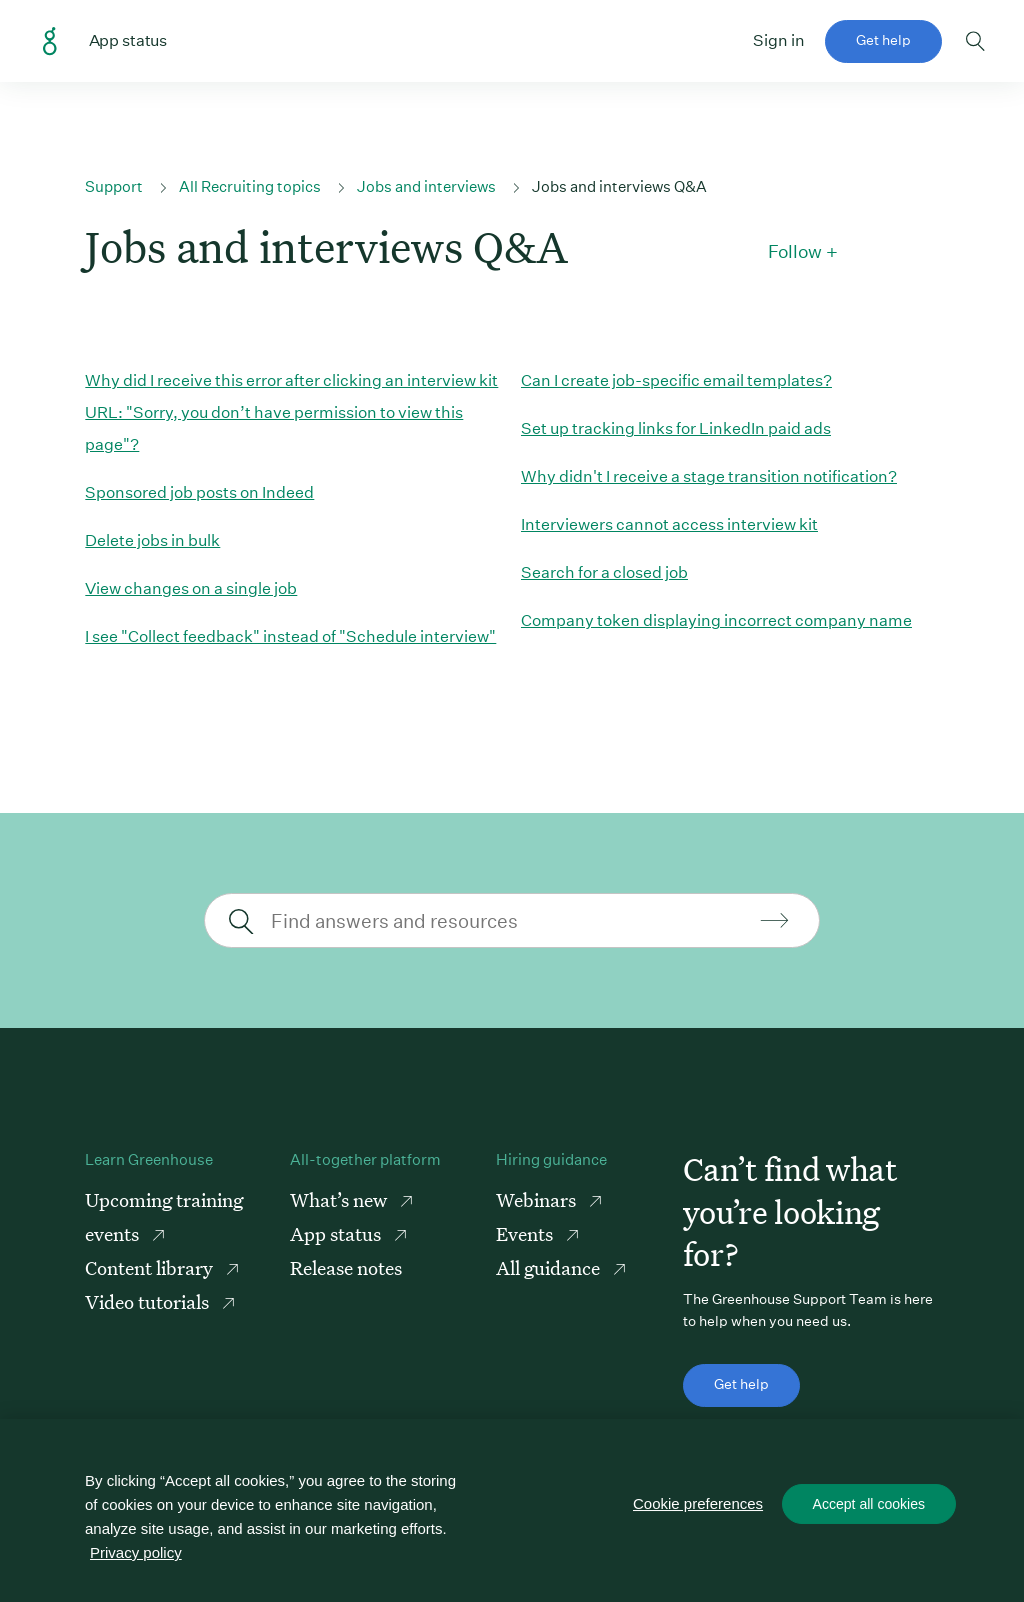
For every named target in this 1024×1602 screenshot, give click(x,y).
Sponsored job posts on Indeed (199, 492)
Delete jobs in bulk (152, 540)
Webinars (538, 1199)
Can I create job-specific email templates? (676, 380)
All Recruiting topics (250, 186)
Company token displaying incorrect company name (716, 620)
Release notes (346, 1267)
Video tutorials (149, 1301)
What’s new (340, 1199)
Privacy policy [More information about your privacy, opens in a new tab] (136, 1552)
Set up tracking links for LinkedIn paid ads (676, 428)
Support (114, 186)
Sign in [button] (779, 40)
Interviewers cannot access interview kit (669, 524)
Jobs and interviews (426, 186)
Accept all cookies (869, 1505)
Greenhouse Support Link (50, 42)
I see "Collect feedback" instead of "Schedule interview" (290, 636)
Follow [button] (795, 252)
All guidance (550, 1267)
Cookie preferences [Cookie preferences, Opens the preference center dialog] (699, 1504)
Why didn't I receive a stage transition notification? (709, 476)
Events (526, 1233)
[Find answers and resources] (509, 920)
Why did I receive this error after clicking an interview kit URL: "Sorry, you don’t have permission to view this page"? (291, 412)
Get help (883, 40)
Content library (151, 1267)
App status (337, 1233)
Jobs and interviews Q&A (619, 186)
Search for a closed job (604, 572)
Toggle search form (975, 41)
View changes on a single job (191, 588)
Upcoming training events (164, 1216)
